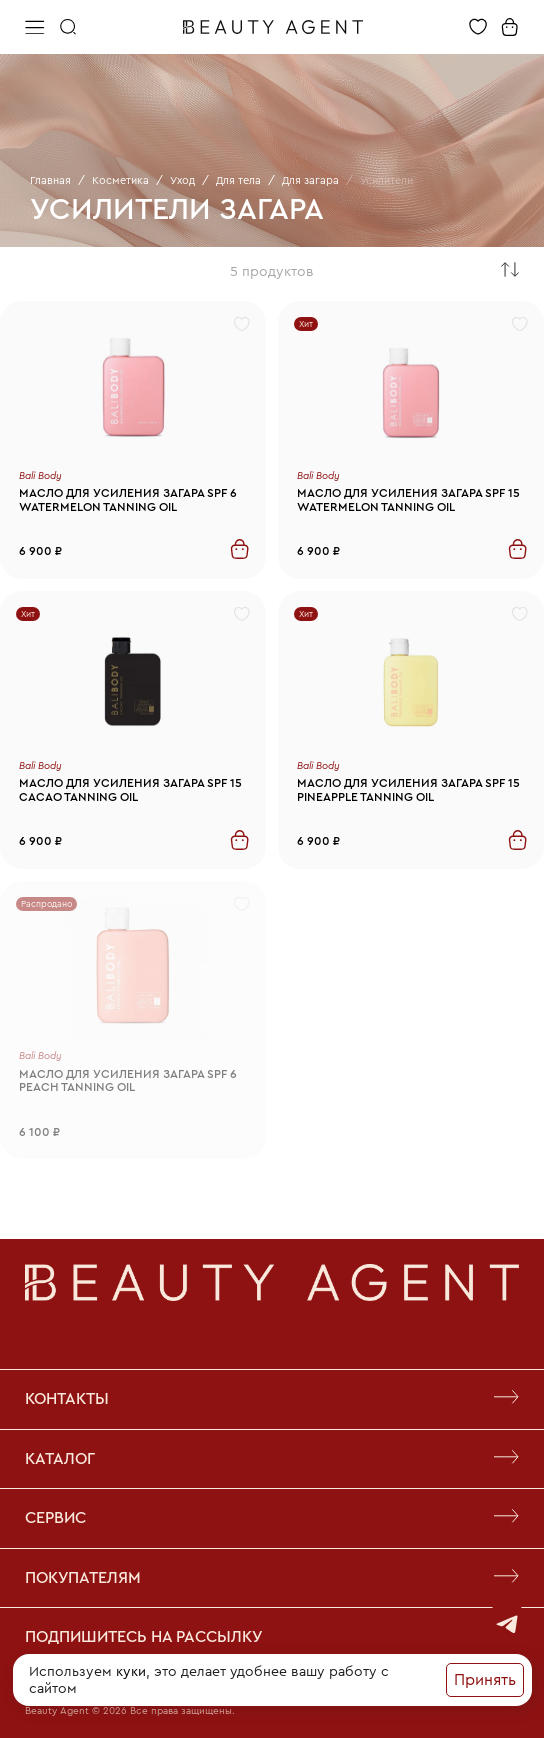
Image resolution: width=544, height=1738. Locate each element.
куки (131, 1671)
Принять (485, 1679)
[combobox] (510, 271)
